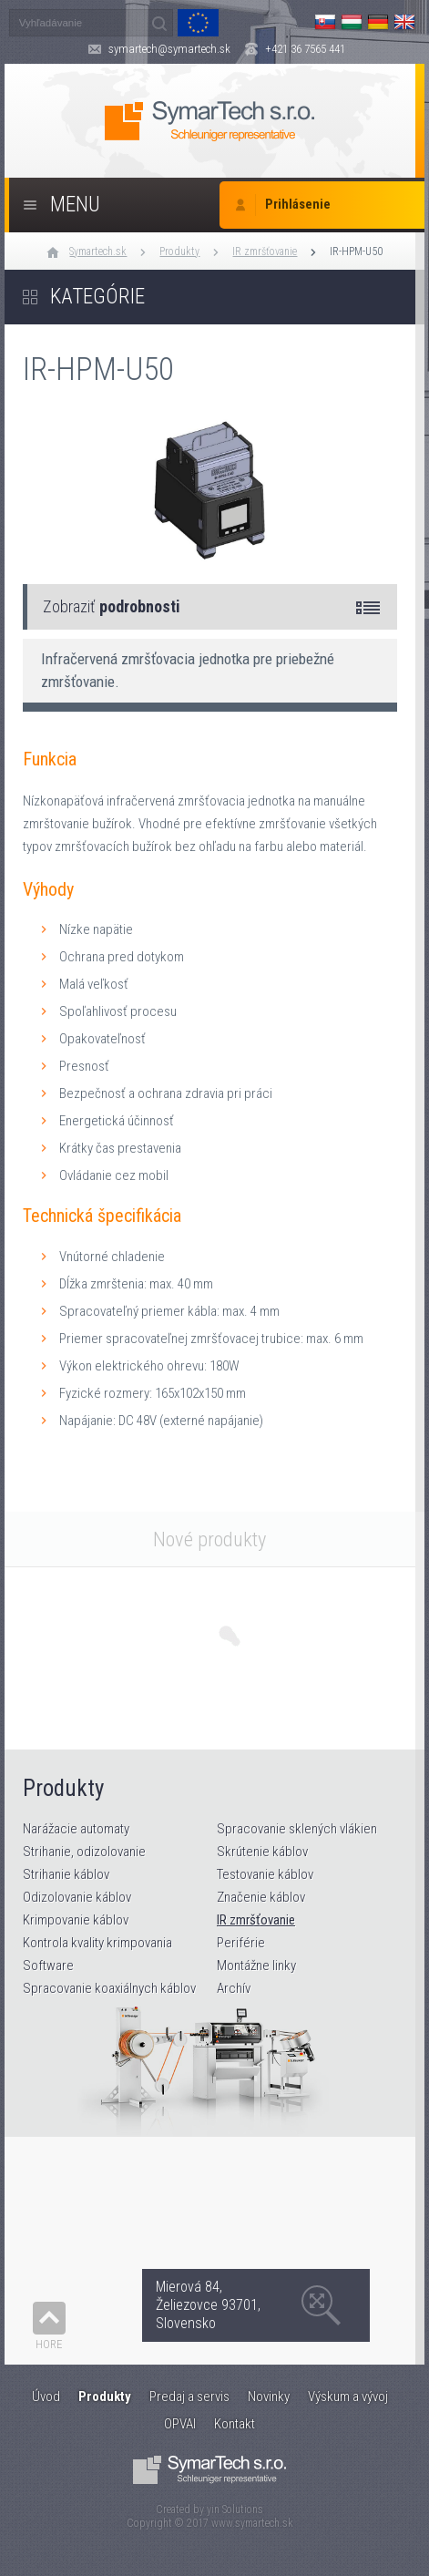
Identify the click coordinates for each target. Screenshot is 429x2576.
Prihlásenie (298, 204)
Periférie (241, 1943)
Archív (233, 1988)
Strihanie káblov (66, 1874)
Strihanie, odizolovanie (84, 1851)
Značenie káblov (261, 1897)
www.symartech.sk (252, 2523)
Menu (75, 204)
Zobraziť (111, 606)
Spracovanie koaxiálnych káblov (109, 1988)
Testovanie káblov (265, 1874)
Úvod (46, 2396)
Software (48, 1965)
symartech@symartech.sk (169, 49)
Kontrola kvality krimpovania (97, 1943)
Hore (49, 2344)
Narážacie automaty (76, 1829)
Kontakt (234, 2424)
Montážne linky (256, 1965)
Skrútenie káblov (262, 1851)
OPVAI (180, 2424)
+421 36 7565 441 (305, 49)
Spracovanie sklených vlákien (297, 1829)
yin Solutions (235, 2509)
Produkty (179, 251)
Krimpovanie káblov (75, 1920)
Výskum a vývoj (348, 2396)
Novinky (269, 2396)
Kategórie (97, 296)
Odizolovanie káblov (77, 1897)
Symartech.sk (98, 251)
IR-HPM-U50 (356, 251)
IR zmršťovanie (264, 251)
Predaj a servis (189, 2396)
